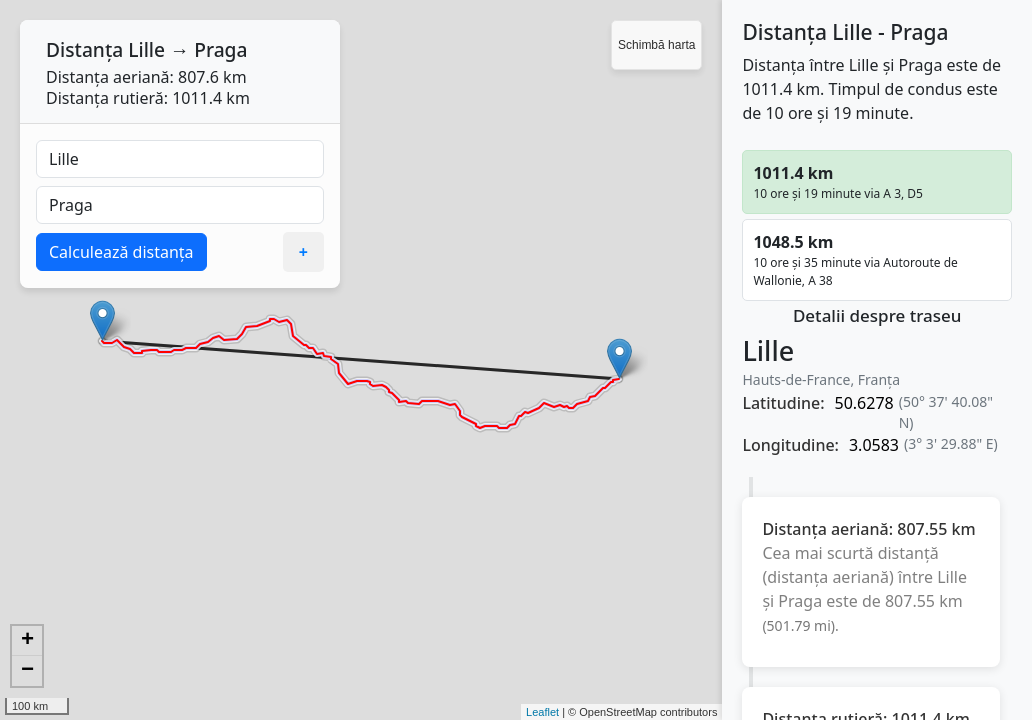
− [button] (27, 671)
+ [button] (27, 641)
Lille (146, 49)
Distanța (84, 49)
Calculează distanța (121, 252)
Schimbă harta (656, 45)
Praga (220, 49)
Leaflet (542, 712)
